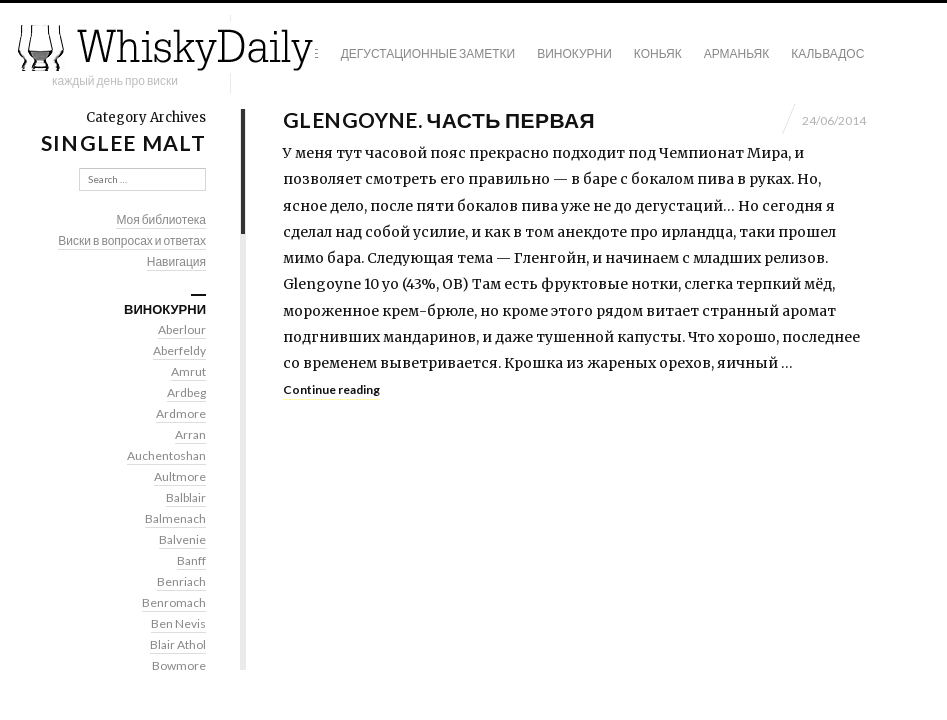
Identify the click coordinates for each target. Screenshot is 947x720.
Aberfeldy (179, 350)
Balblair (186, 497)
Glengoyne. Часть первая (439, 119)
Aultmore (180, 476)
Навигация (176, 261)
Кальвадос (827, 53)
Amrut (188, 371)
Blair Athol (178, 644)
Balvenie (182, 539)
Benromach (174, 602)
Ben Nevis (178, 623)
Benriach (181, 581)
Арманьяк (737, 53)
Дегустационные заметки (428, 53)
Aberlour (182, 329)
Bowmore (179, 665)
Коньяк (658, 53)
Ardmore (181, 413)
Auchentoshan (166, 455)
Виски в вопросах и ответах (132, 240)
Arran (190, 434)
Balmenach (175, 518)
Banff (191, 560)
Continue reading (331, 389)
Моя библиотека (161, 219)
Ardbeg (186, 392)
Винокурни (574, 53)
